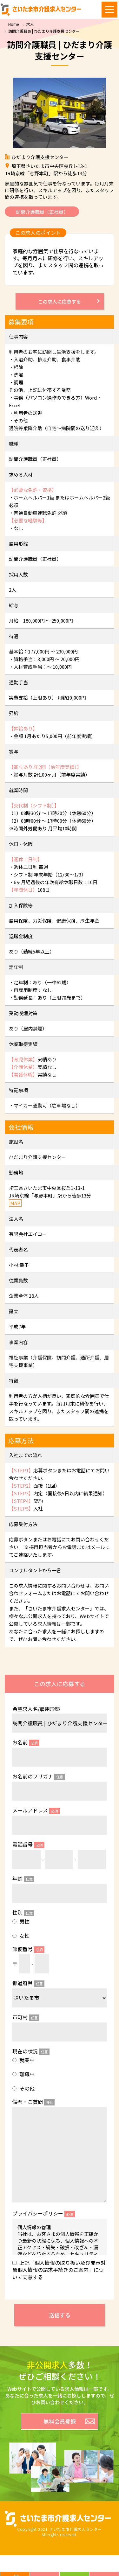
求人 (30, 24)
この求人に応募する (59, 301)
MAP (15, 1203)
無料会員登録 (59, 2421)
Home (13, 24)
